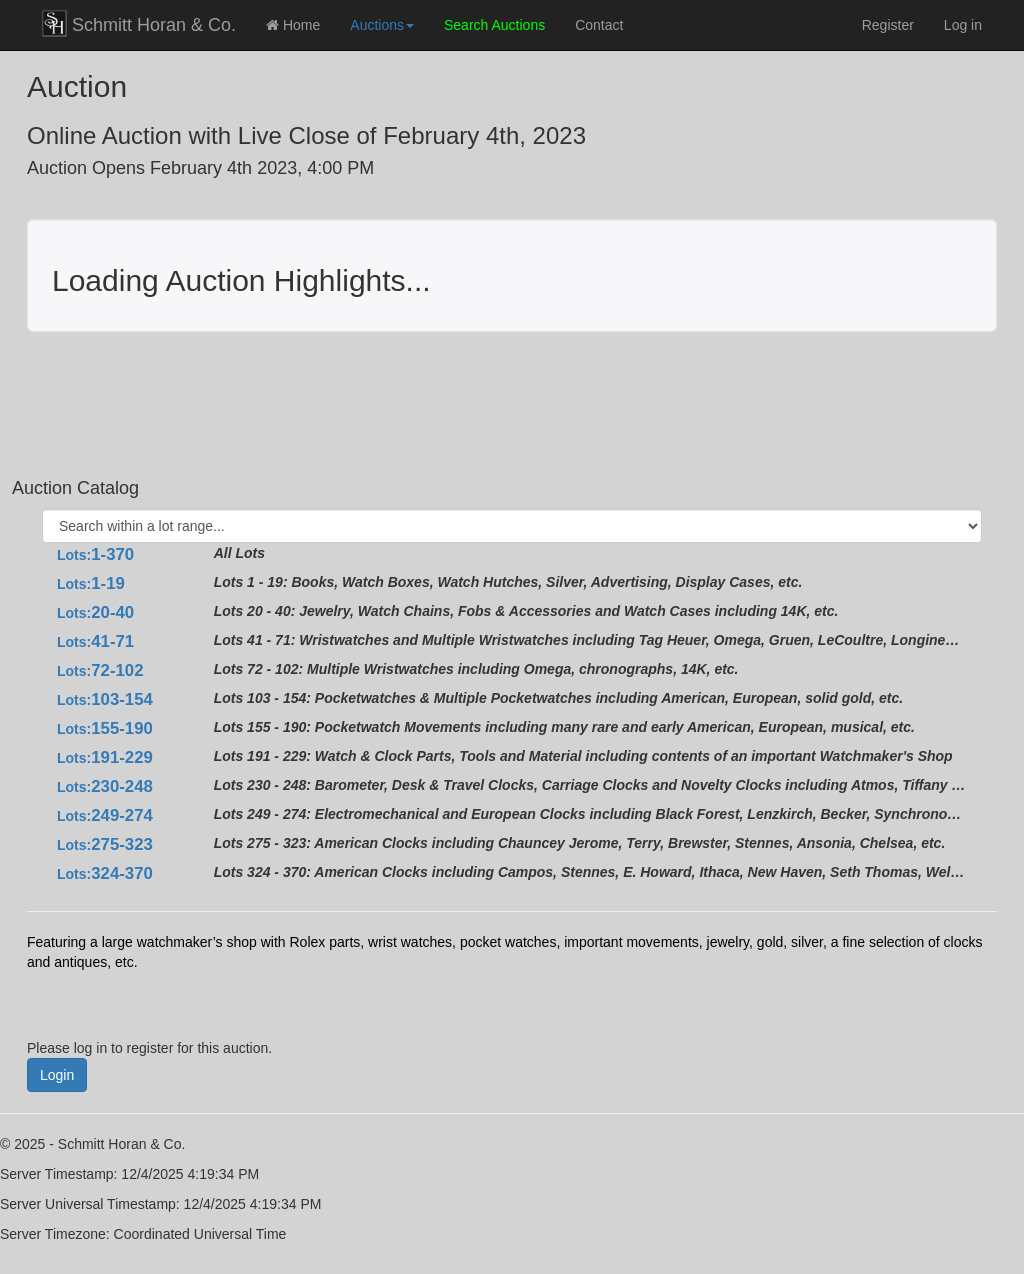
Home (293, 25)
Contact (599, 25)
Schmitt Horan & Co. (139, 23)
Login (57, 1075)
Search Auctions (494, 25)
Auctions (382, 25)
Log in (963, 25)
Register (888, 25)
